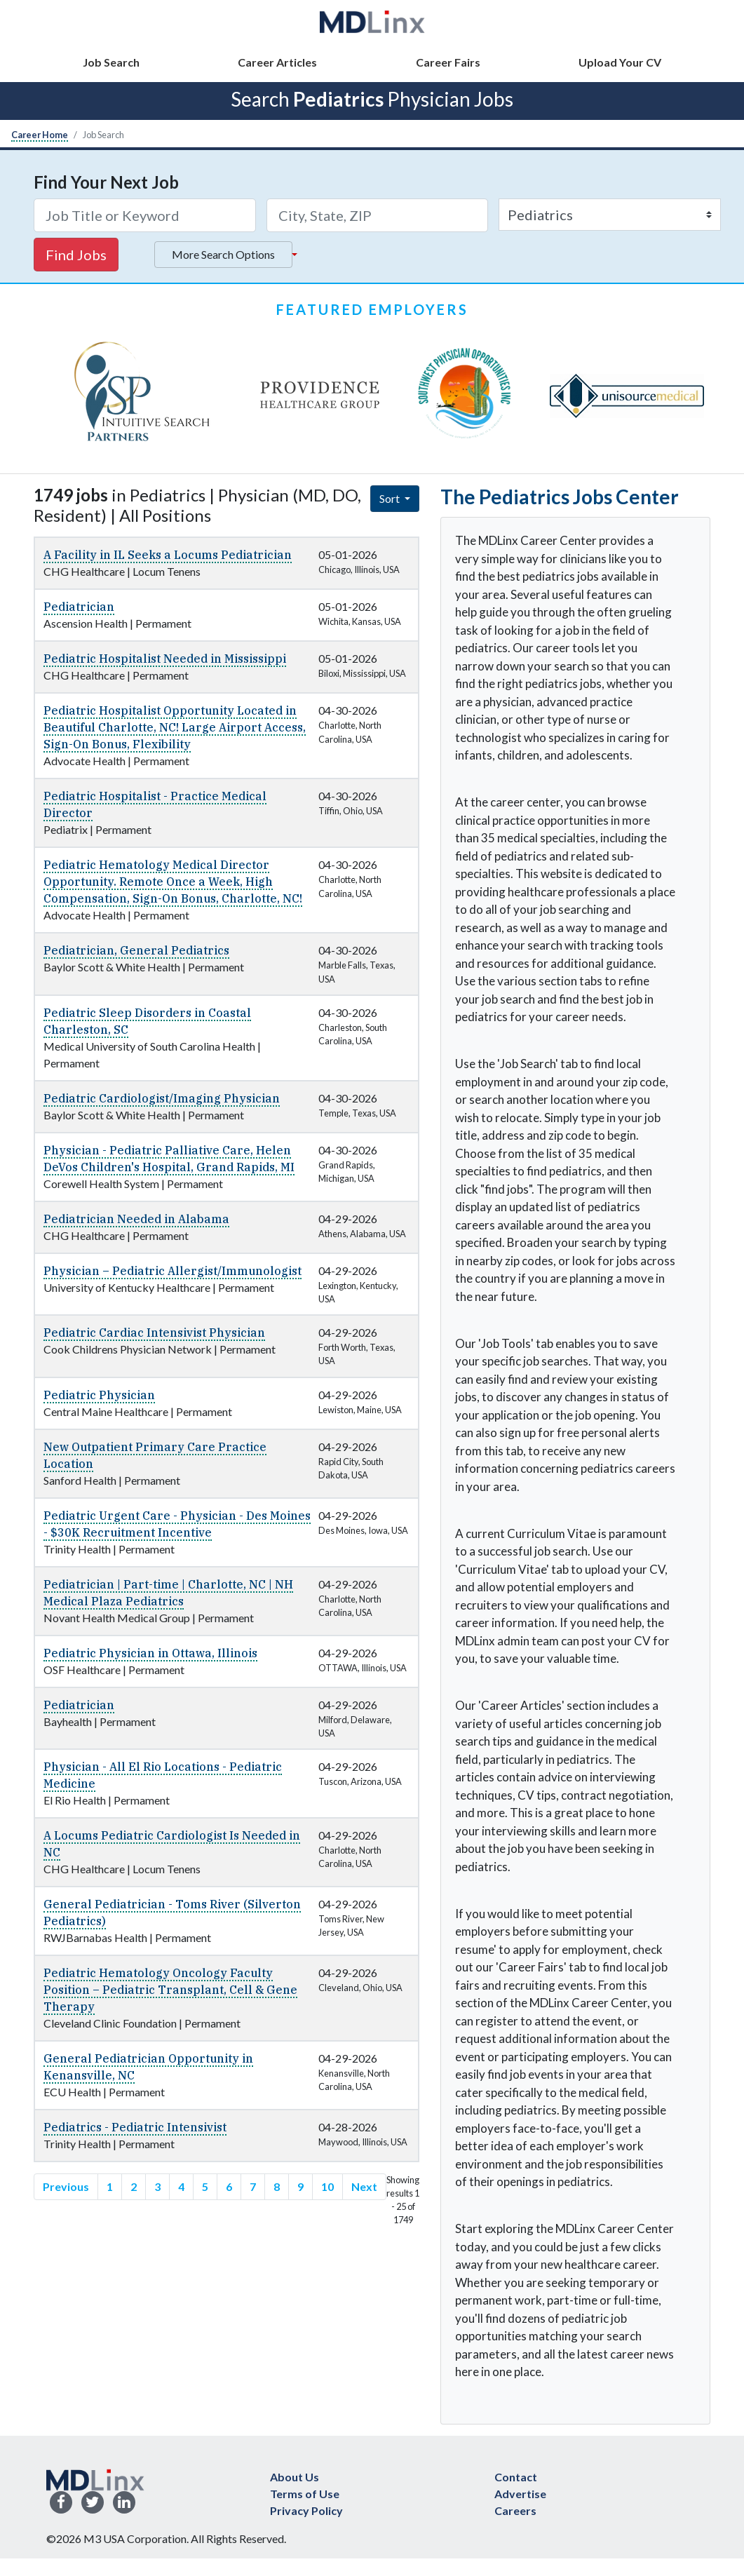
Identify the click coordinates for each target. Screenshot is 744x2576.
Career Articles (277, 62)
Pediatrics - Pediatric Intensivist (134, 2127)
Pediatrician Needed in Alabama (136, 1219)
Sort (390, 498)
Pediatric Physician (99, 1395)
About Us (294, 2476)
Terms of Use (304, 2493)
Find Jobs (76, 254)
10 (327, 2186)
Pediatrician (78, 607)
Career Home (39, 134)
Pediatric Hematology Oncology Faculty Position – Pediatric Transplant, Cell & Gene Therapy (170, 1990)
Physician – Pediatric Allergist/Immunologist (172, 1271)
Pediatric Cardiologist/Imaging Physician (161, 1098)
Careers (515, 2510)
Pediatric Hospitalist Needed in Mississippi (164, 659)
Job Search (111, 62)
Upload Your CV (620, 62)
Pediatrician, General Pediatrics (136, 950)
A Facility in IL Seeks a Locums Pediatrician (167, 555)
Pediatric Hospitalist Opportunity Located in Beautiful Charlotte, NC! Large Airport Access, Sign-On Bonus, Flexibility (174, 727)
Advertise (520, 2493)
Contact (515, 2476)
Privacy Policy (306, 2510)
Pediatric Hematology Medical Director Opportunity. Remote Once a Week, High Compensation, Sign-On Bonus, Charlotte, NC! (172, 881)
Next (364, 2186)
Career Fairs (448, 62)
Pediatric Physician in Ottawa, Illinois (150, 1653)
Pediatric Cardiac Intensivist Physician (154, 1333)
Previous (66, 2186)
